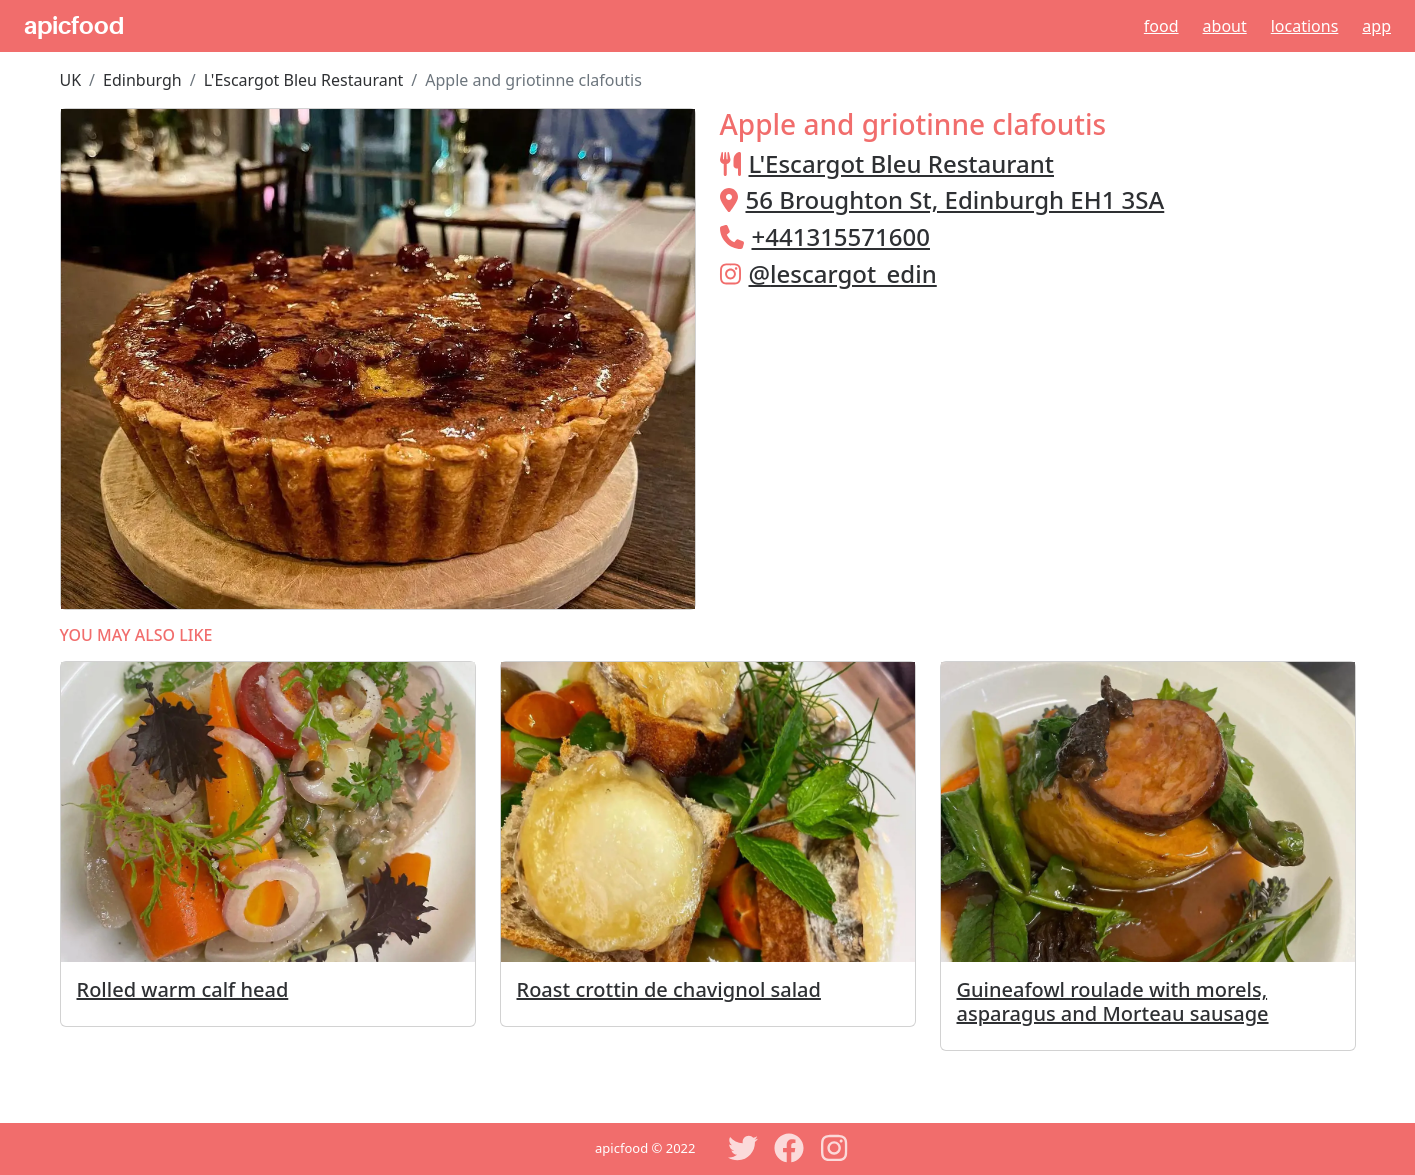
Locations (1305, 26)
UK (71, 80)
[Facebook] (789, 1148)
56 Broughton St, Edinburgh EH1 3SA (955, 199)
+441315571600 (841, 236)
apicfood (74, 26)
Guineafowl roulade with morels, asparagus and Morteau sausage (1113, 1001)
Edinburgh (142, 80)
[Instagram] (835, 1148)
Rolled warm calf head (183, 989)
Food (1161, 26)
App (1376, 26)
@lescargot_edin (843, 273)
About (1225, 26)
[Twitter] (743, 1148)
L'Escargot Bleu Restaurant (304, 80)
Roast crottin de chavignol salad (669, 989)
